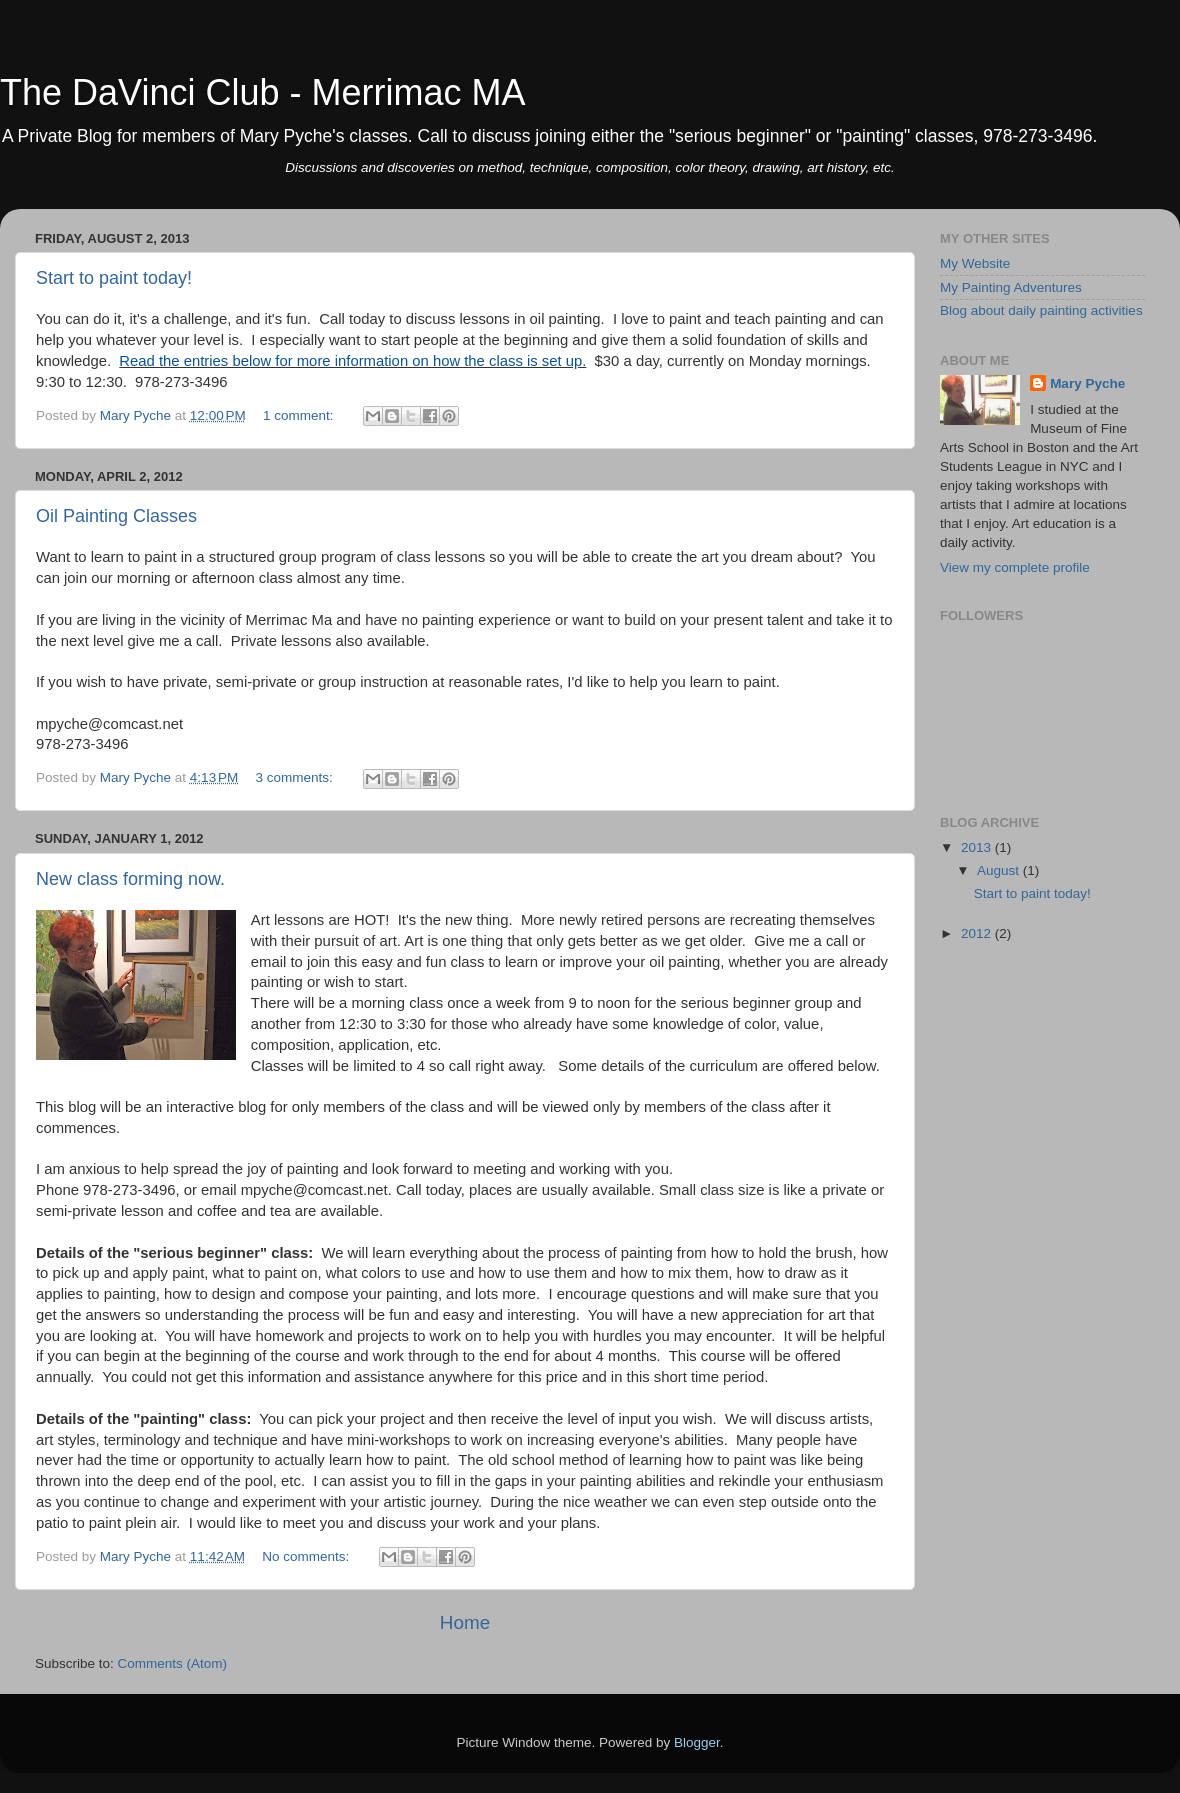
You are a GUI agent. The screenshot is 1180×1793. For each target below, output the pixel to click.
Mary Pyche (1087, 383)
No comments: (307, 1556)
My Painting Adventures (1011, 287)
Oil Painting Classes (116, 516)
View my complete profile (1015, 567)
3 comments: (296, 777)
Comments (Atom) (173, 1663)
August (1000, 870)
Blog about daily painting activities (1041, 310)
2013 (978, 847)
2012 (978, 933)
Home (465, 1622)
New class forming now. (130, 879)
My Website (975, 263)
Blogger (697, 1742)
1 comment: (300, 415)
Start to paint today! (114, 278)
